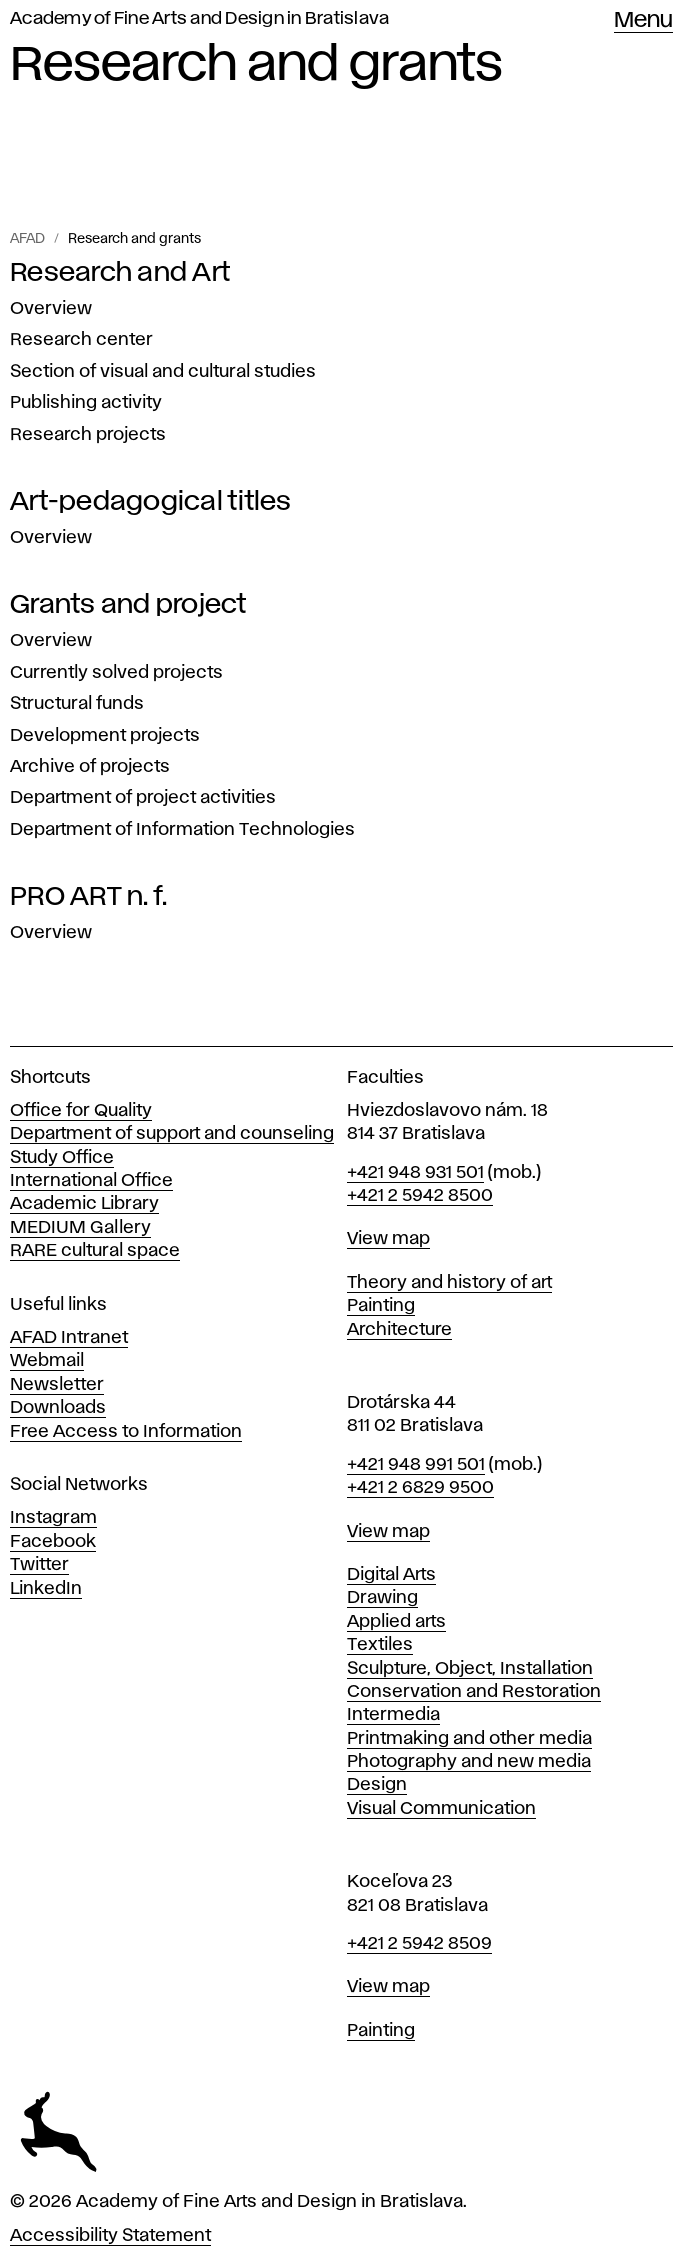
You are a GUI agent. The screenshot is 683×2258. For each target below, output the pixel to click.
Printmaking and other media (469, 1739)
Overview (51, 309)
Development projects (105, 736)
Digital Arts (391, 1575)
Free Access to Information (126, 1432)
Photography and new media (469, 1762)
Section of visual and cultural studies (163, 372)
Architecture (399, 1330)
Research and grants (134, 239)
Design (377, 1785)
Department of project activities (143, 798)
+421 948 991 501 (416, 1465)
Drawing (382, 1598)
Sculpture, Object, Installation (470, 1669)
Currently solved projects (116, 673)
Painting (381, 1306)
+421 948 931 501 (415, 1173)
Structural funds (77, 704)
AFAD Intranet (69, 1338)
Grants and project (128, 605)
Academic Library (84, 1204)
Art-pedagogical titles (151, 502)
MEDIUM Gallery (80, 1228)
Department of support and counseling (172, 1134)
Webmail (47, 1361)
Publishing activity (86, 403)
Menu (643, 21)
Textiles (380, 1645)
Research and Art (120, 273)
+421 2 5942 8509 (419, 1944)
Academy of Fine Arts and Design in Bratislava (199, 19)
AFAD (27, 239)
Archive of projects (90, 767)
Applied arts (396, 1622)
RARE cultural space (95, 1251)
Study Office (62, 1158)
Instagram (53, 1518)
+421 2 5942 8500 (420, 1196)
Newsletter (57, 1385)
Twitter (39, 1565)
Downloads (58, 1408)
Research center (81, 340)
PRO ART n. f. (88, 897)
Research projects (88, 435)
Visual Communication (441, 1809)
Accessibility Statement (110, 2236)
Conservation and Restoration (474, 1692)
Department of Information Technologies (182, 830)
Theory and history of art (449, 1283)
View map (388, 1239)
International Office (91, 1181)
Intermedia (393, 1715)
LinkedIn (46, 1589)
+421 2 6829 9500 (420, 1488)
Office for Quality (81, 1111)
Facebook (53, 1542)
